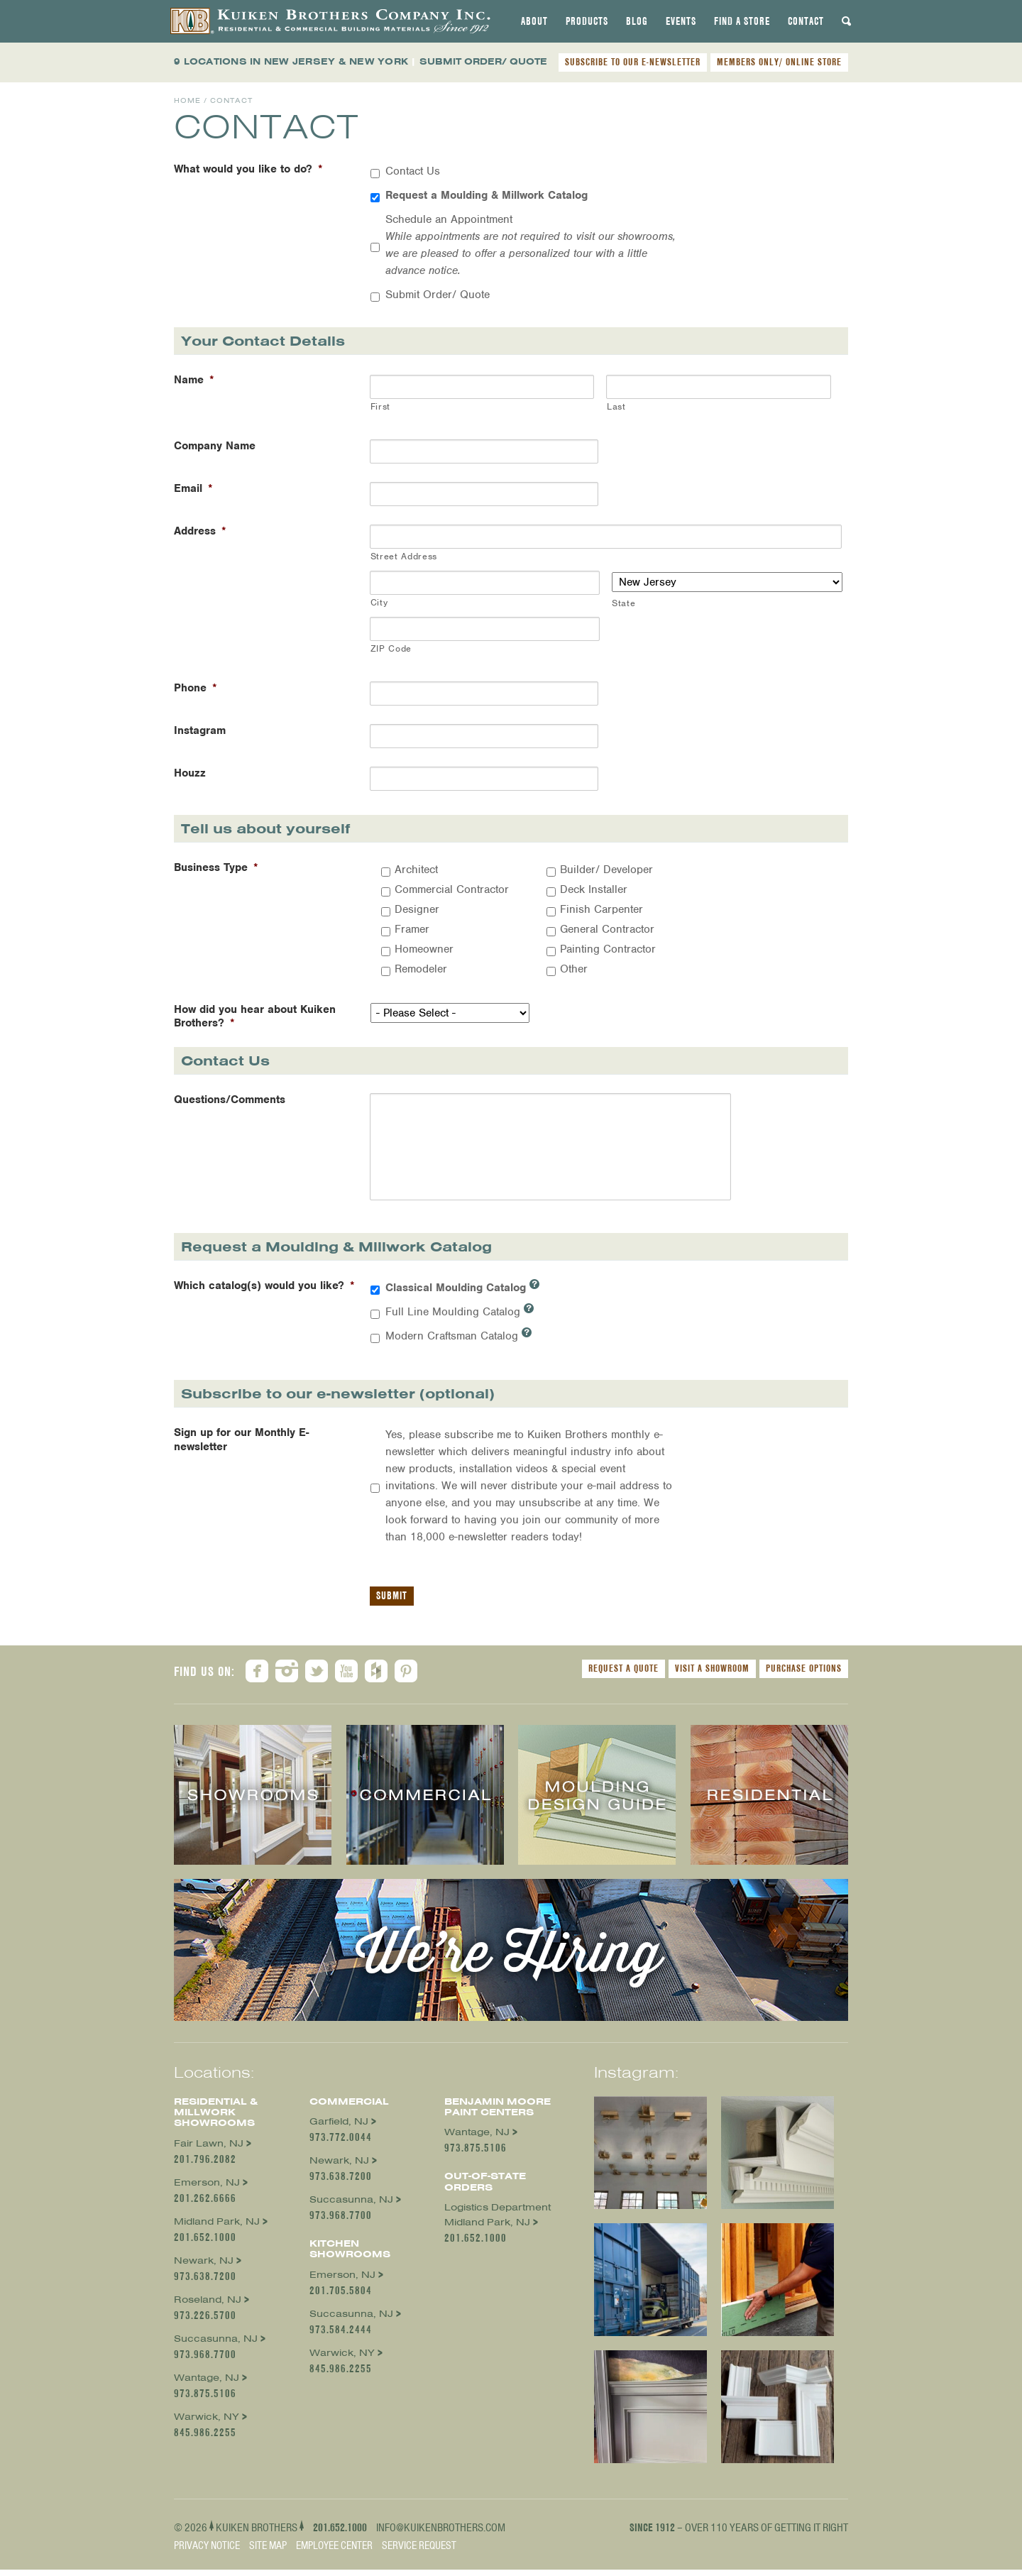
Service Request (419, 2552)
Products (587, 21)
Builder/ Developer (606, 869)
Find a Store (742, 21)
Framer (412, 929)
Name (194, 380)
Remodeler (421, 969)
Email (193, 488)
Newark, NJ (203, 2267)
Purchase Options (804, 1674)
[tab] (534, 21)
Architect (416, 869)
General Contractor (607, 929)
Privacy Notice (207, 2552)
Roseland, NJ (207, 2306)
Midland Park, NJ (217, 2228)
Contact (806, 21)
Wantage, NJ (206, 2384)
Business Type (216, 868)
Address (200, 531)
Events (681, 21)
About (534, 21)
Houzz (190, 773)
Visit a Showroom (712, 1674)
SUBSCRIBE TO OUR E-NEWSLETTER (632, 61)
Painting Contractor (608, 949)
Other (574, 969)
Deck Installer (593, 889)
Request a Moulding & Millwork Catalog (486, 195)
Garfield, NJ (338, 2128)
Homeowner (424, 949)
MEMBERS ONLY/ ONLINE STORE (779, 61)
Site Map (268, 2552)
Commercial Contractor (452, 889)
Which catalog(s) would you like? (264, 1292)
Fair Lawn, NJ (208, 2150)
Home (187, 100)
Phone (195, 688)
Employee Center (334, 2552)
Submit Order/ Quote (437, 294)
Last (616, 406)
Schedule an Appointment (530, 245)
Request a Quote (623, 1674)
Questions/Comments (229, 1100)
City (379, 602)
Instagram (200, 731)
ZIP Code (391, 648)
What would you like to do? (248, 169)
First (380, 406)
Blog (637, 21)
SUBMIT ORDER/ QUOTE (483, 61)
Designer (417, 909)
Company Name (215, 446)
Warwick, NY (206, 2423)
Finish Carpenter (601, 909)
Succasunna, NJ (216, 2345)
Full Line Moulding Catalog (459, 1317)
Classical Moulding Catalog (462, 1293)
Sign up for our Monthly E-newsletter (241, 1445)
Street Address (403, 556)
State (623, 603)
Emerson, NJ (207, 2189)
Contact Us (412, 171)
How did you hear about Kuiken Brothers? (255, 1016)
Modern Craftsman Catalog (458, 1341)
